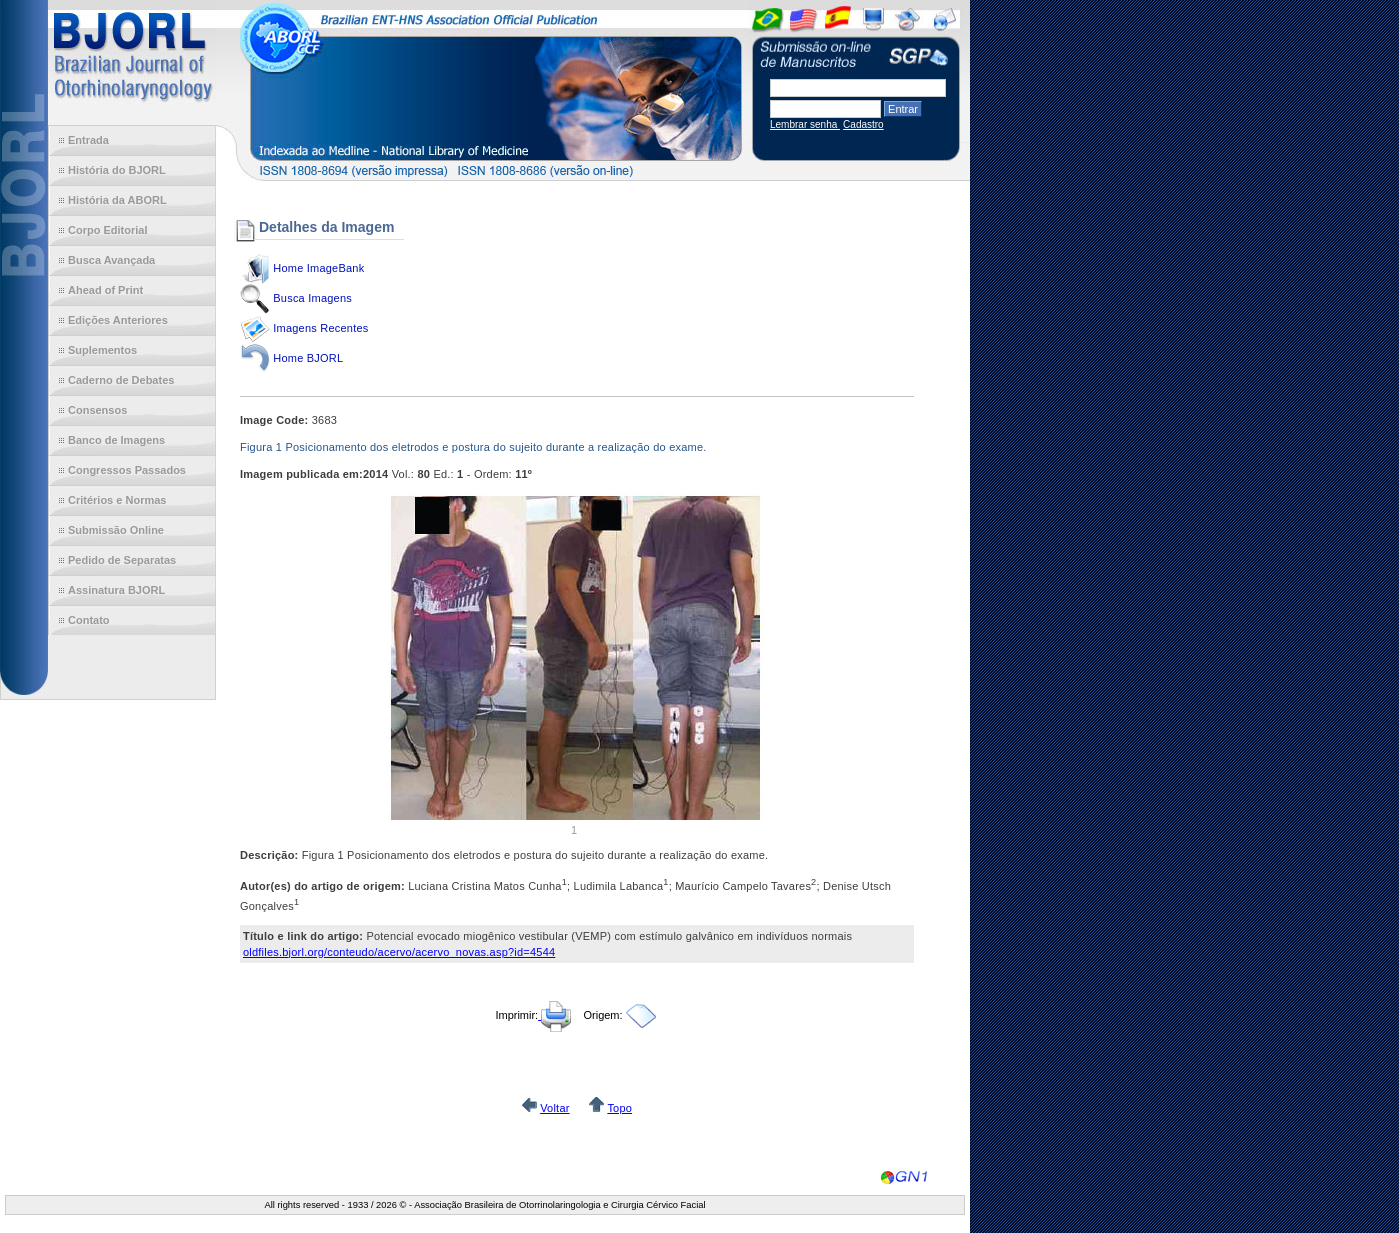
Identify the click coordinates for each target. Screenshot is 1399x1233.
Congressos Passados (127, 470)
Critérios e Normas (117, 500)
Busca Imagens (312, 298)
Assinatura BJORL (116, 590)
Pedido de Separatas (122, 560)
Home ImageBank (318, 268)
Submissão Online (116, 530)
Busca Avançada (111, 260)
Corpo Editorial (107, 230)
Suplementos (102, 350)
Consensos (97, 410)
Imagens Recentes (320, 328)
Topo (619, 1108)
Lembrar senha (805, 124)
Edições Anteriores (118, 320)
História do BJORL (117, 170)
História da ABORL (117, 200)
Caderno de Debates (121, 380)
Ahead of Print (105, 290)
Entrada (88, 140)
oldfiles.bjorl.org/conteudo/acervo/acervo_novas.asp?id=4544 (399, 952)
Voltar (554, 1108)
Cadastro (863, 124)
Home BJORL (308, 358)
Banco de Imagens (116, 440)
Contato (89, 620)
